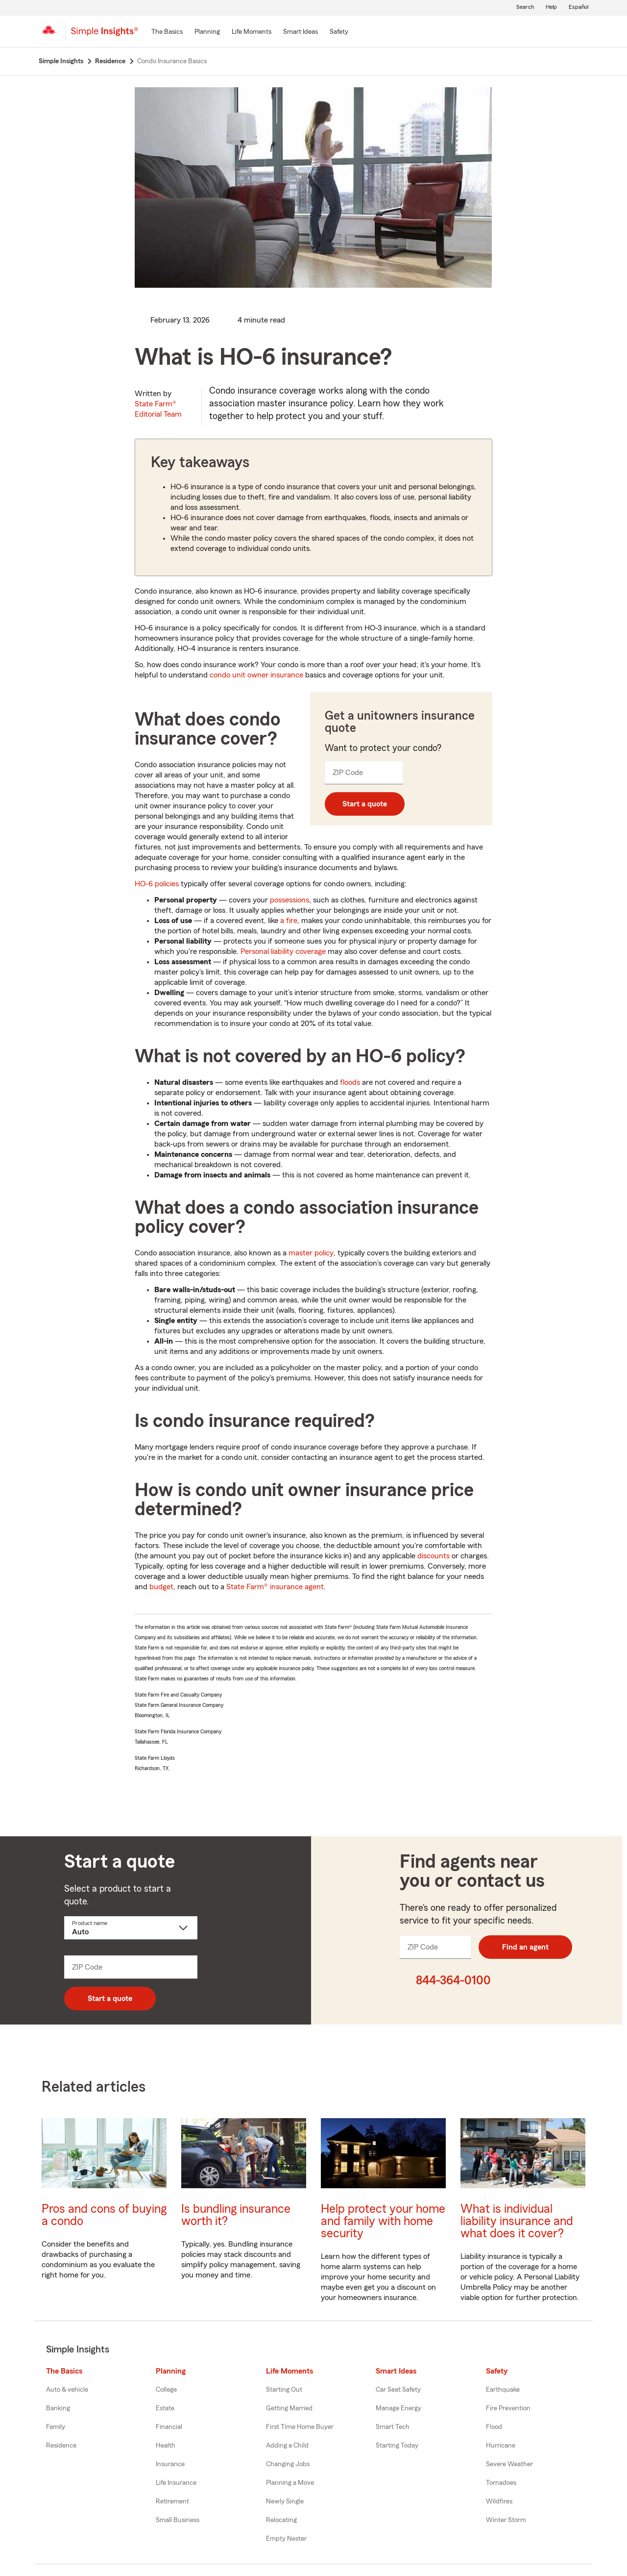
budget (161, 1587)
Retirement (172, 2501)
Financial (169, 2427)
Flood (494, 2427)
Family (55, 2427)
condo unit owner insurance (256, 675)
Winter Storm (506, 2520)
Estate (165, 2408)
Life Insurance (176, 2482)
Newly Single (285, 2501)
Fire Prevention (508, 2408)
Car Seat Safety (398, 2389)
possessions (289, 900)
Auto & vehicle (67, 2389)
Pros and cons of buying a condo (104, 2215)
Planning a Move (290, 2482)
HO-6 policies (157, 884)
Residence (61, 2445)
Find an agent (525, 1947)
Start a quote (364, 804)
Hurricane (500, 2445)
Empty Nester (286, 2538)
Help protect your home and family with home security (383, 2221)
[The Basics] (167, 32)
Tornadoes (501, 2482)
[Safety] (339, 32)
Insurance (170, 2464)
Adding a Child (287, 2445)
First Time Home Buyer (300, 2427)
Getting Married (289, 2408)
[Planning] (207, 32)
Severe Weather (509, 2464)
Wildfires (499, 2501)
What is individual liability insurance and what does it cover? (516, 2221)
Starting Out (284, 2389)
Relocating (281, 2520)
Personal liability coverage (283, 951)
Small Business (177, 2520)
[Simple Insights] (105, 35)
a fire (288, 921)
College (166, 2389)
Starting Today (397, 2445)
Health (165, 2445)
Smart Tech (393, 2427)
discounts (433, 1556)
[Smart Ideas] (300, 32)
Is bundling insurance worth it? (235, 2215)
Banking (58, 2408)
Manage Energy (398, 2408)
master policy (311, 1253)
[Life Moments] (251, 32)
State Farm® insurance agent (275, 1587)
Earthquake (503, 2389)
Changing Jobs (288, 2464)
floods (350, 1082)
